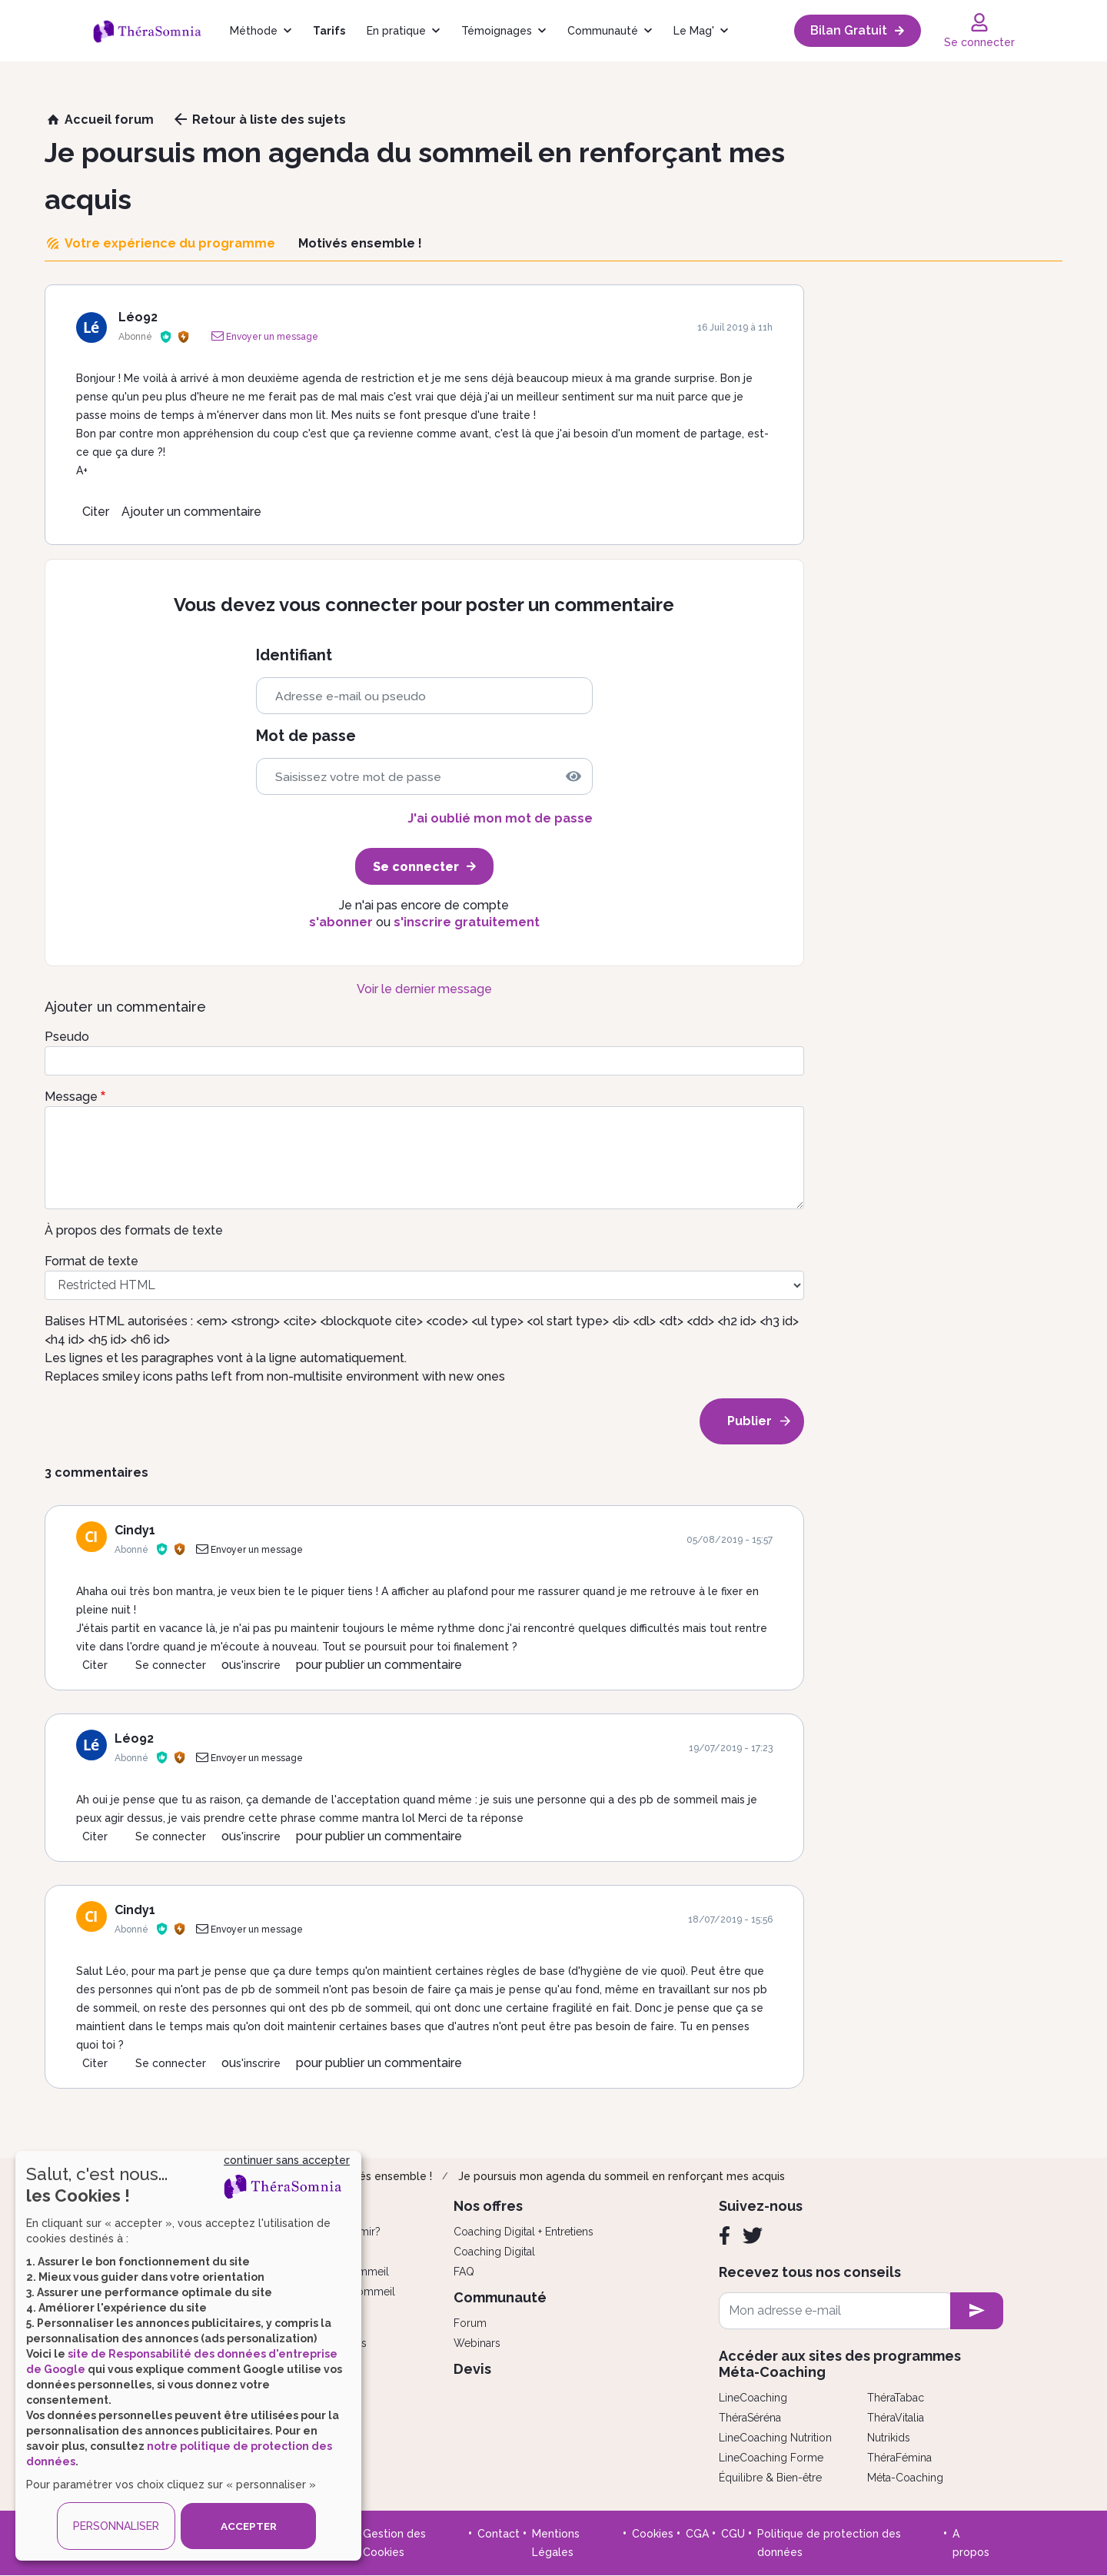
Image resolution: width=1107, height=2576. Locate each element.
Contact (498, 2534)
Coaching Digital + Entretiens (523, 2231)
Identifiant (294, 655)
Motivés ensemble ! (381, 2176)
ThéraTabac (895, 2398)
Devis (472, 2369)
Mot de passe (306, 736)
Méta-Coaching (905, 2477)
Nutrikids (888, 2437)
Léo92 (138, 317)
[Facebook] (724, 2235)
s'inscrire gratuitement (467, 922)
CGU (733, 2534)
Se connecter (170, 1665)
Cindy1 (135, 1530)
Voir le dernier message (424, 989)
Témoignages (496, 31)
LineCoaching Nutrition (775, 2437)
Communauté (602, 31)
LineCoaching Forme (771, 2457)
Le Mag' (693, 31)
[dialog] (188, 2356)
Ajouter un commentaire (191, 511)
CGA (697, 2534)
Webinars (477, 2343)
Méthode (254, 31)
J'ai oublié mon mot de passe (500, 818)
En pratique (396, 31)
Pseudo (67, 1036)
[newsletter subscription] (976, 2310)
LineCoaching (753, 2398)
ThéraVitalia (895, 2417)
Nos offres (488, 2206)
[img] (573, 776)
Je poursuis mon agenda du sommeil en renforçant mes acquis (621, 2176)
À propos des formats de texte (134, 1230)
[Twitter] (753, 2235)
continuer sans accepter (287, 2160)
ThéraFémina (899, 2457)
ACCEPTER (248, 2526)
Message (71, 1096)
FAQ (464, 2271)
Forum (470, 2323)
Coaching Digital (494, 2251)
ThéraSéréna (750, 2417)
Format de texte (91, 1261)
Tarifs (329, 31)
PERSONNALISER (116, 2526)
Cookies (652, 2534)
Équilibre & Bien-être (770, 2477)
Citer (95, 511)
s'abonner (341, 922)
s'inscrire (258, 1665)
